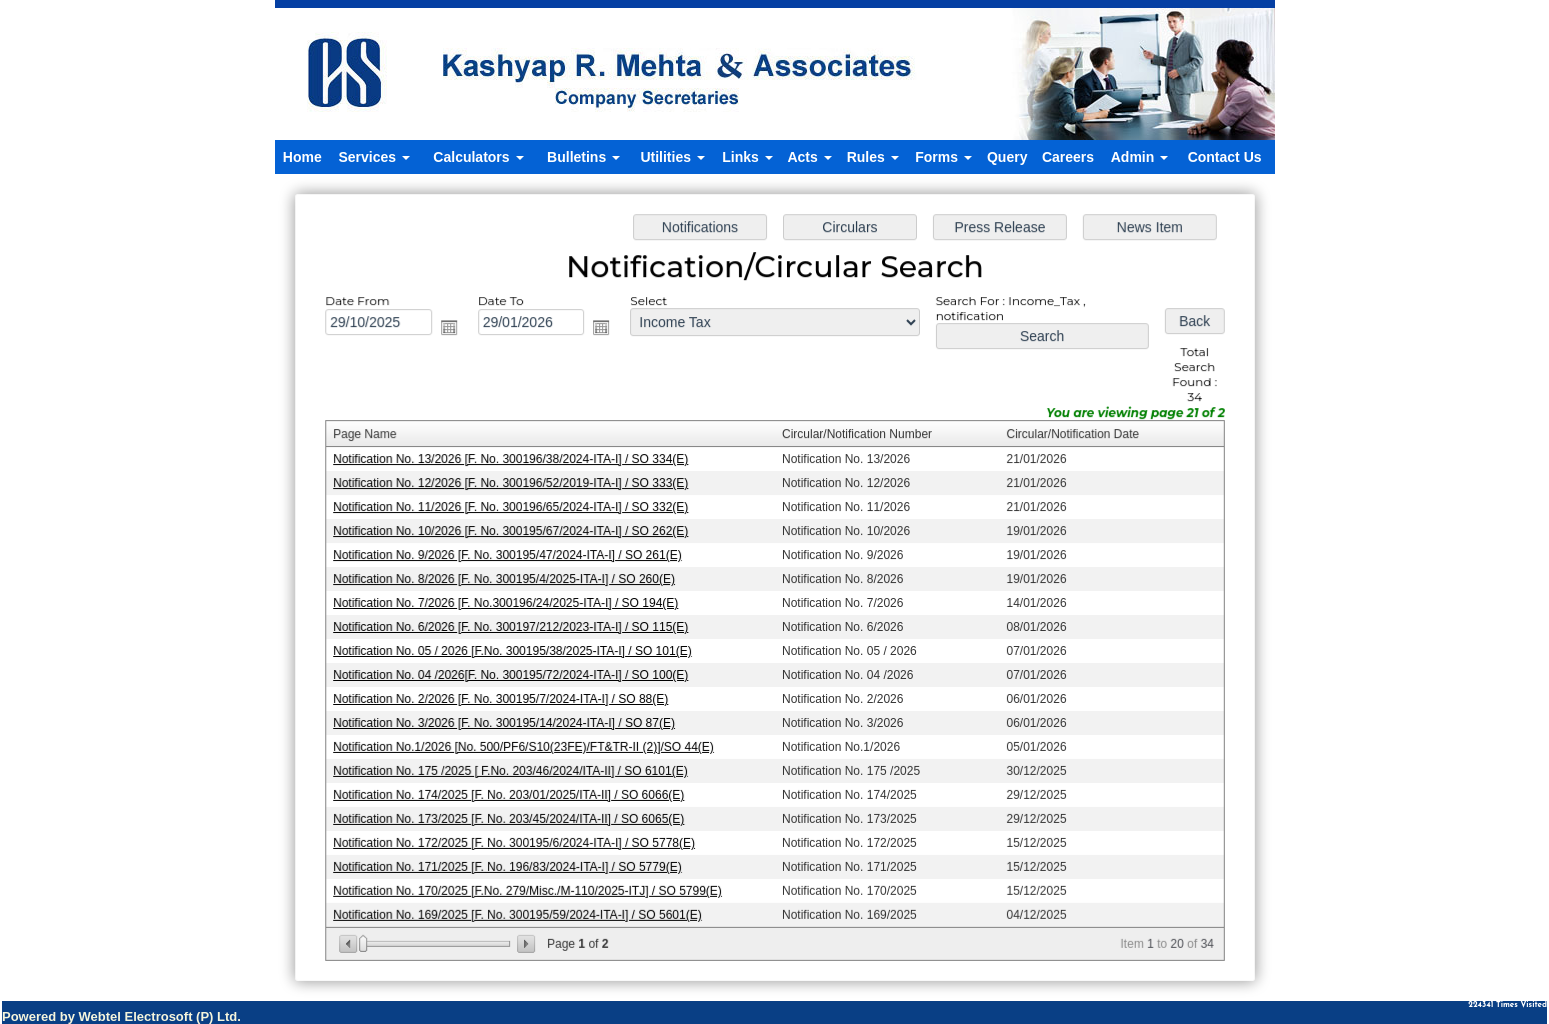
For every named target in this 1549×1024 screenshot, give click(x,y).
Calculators (478, 157)
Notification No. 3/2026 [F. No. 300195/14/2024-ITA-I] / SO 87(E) (508, 720)
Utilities (672, 157)
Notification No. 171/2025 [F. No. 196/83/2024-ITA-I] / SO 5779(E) (512, 861)
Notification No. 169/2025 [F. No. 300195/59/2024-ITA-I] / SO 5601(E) (521, 908)
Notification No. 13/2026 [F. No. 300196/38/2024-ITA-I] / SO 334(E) (515, 462)
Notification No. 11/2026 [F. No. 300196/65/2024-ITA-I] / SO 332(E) (515, 509)
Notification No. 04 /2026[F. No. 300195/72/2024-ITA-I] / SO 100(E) (515, 673)
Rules (873, 157)
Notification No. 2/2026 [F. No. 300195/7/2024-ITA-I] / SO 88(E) (505, 697)
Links (747, 157)
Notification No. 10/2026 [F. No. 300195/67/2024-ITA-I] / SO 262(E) (515, 532)
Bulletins (583, 157)
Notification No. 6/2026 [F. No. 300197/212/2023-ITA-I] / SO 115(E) (515, 626)
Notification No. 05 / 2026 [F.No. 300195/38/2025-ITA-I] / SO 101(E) (516, 650)
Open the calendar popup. (455, 333)
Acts (809, 157)
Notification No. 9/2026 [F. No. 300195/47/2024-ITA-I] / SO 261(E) (512, 556)
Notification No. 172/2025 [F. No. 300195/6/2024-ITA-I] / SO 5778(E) (518, 838)
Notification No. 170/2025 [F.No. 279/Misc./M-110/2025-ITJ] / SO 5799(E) (531, 885)
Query (1007, 157)
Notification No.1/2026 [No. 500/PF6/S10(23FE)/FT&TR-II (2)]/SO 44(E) (527, 744)
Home (302, 157)
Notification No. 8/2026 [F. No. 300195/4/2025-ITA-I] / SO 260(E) (508, 579)
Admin (1139, 157)
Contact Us (1225, 157)
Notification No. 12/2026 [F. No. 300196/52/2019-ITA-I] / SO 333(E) (515, 485)
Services (374, 157)
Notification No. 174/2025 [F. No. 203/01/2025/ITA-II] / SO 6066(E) (513, 791)
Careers (1068, 157)
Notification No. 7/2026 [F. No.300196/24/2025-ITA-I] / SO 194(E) (510, 603)
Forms (943, 157)
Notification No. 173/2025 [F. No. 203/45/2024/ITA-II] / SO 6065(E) (513, 814)
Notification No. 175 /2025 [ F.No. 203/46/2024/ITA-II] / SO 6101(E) (514, 767)
